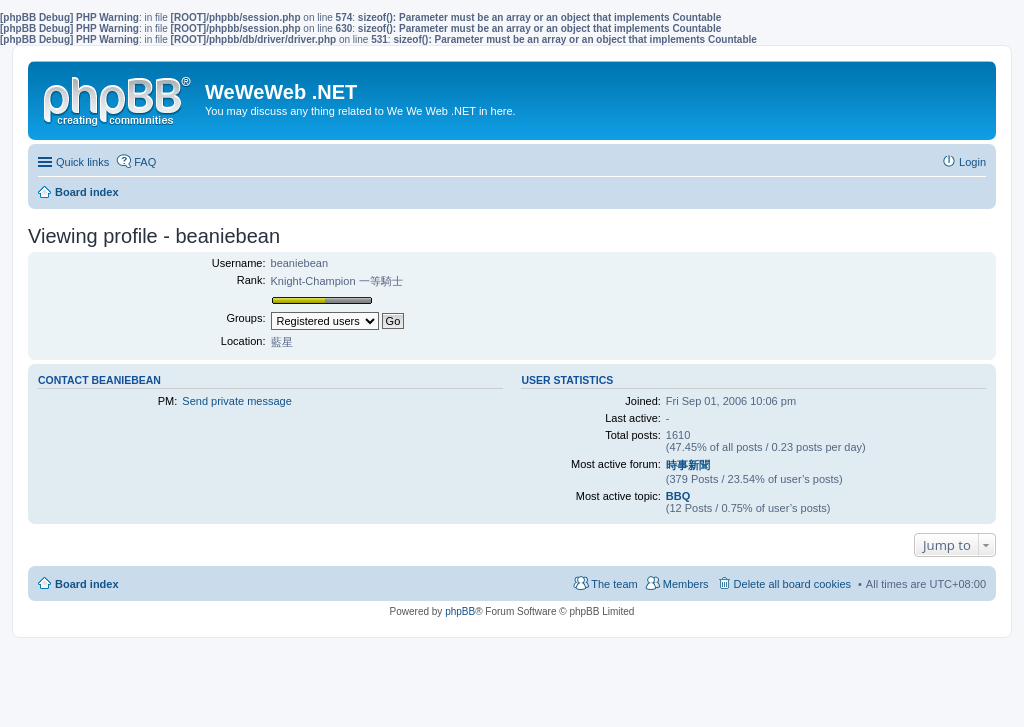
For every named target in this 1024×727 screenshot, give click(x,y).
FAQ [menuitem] (145, 162)
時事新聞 (688, 465)
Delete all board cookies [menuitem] (792, 584)
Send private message (236, 401)
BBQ (678, 496)
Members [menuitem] (686, 584)
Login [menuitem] (972, 162)
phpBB (460, 611)
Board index (87, 584)
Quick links (82, 162)
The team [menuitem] (614, 584)
